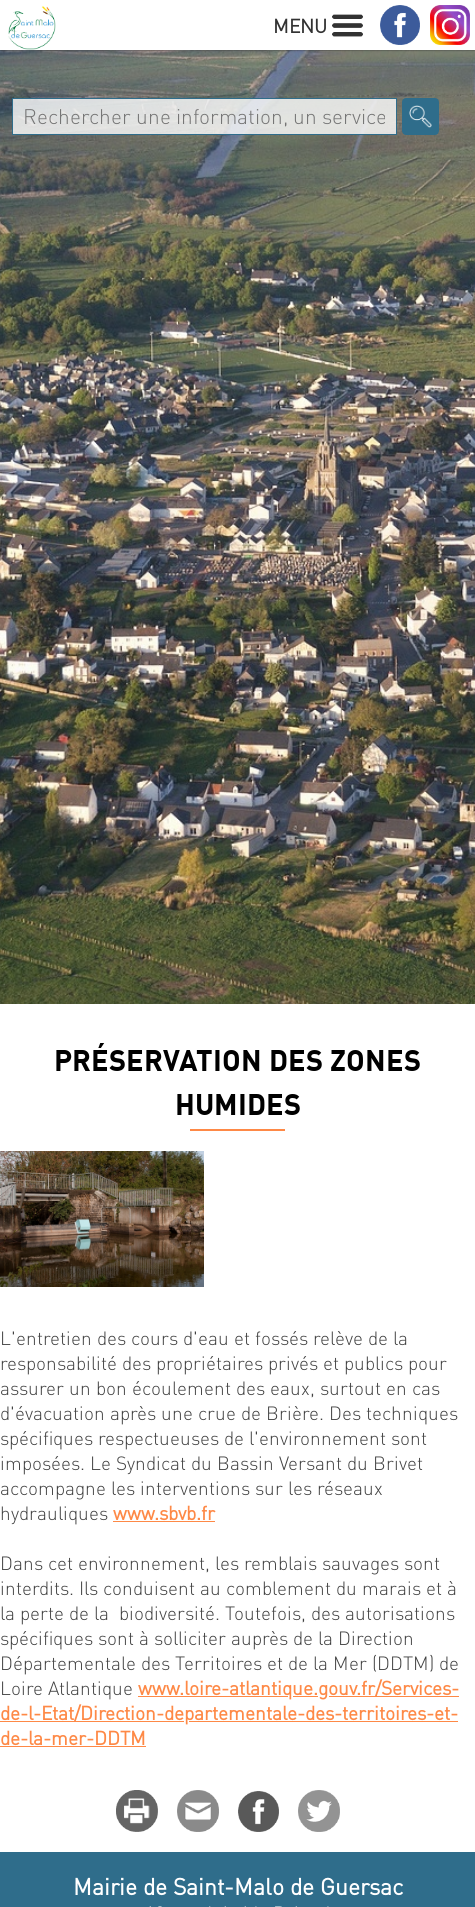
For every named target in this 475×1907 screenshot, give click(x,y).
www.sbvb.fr (164, 1512)
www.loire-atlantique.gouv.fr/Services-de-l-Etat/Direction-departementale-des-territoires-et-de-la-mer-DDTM (229, 1712)
